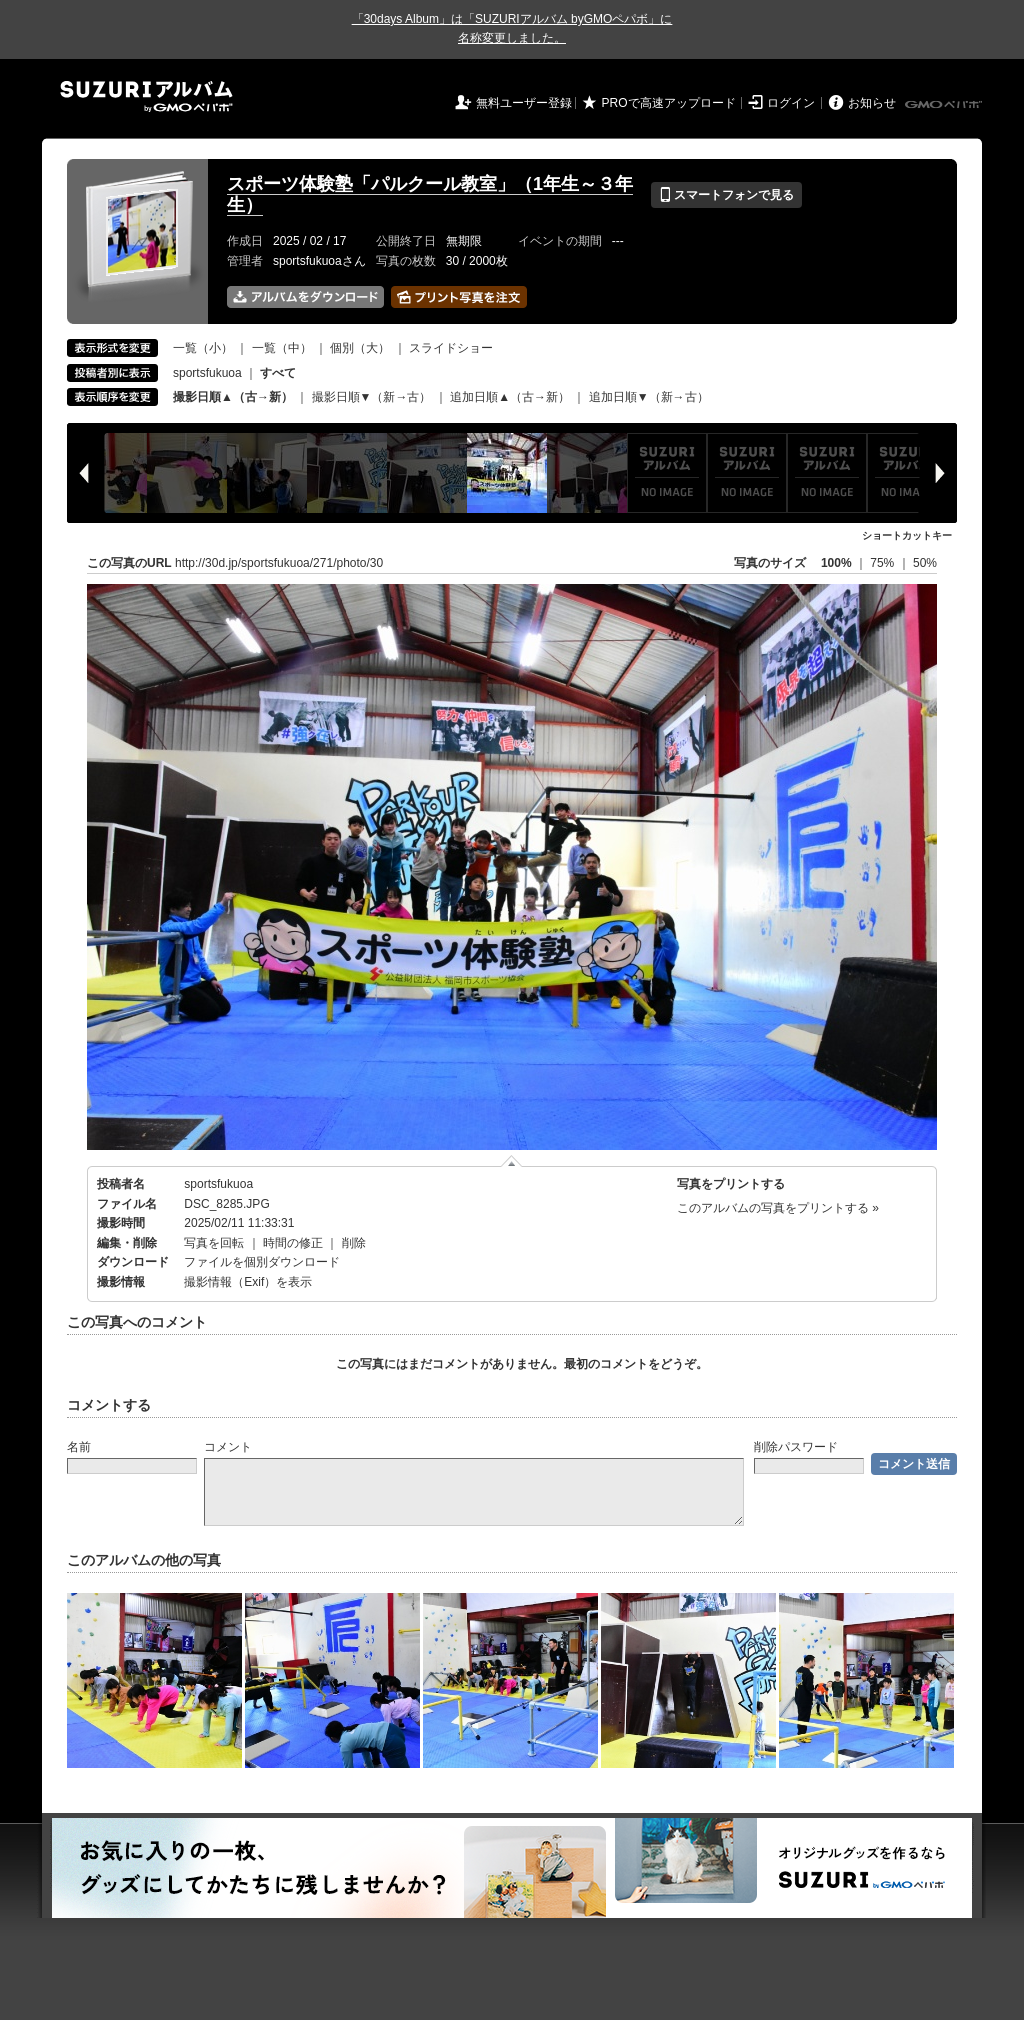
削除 (354, 1243)
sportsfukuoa (207, 373)
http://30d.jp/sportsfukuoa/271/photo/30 (279, 563)
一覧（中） (282, 348)
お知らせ (872, 103)
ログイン (791, 103)
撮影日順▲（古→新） (233, 397)
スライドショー (451, 348)
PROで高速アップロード (669, 103)
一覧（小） (203, 348)
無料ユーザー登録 (524, 103)
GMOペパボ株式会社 (945, 105)
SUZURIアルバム (146, 96)
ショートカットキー (907, 535)
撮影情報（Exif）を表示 (248, 1282)
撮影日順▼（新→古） (372, 397)
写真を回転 (214, 1243)
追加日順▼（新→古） (649, 397)
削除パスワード (796, 1447)
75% (883, 563)
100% (836, 563)
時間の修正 (293, 1243)
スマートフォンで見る (726, 195)
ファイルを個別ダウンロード (262, 1262)
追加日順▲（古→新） (510, 397)
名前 (79, 1447)
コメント (228, 1447)
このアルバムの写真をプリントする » (778, 1208)
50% (925, 563)
